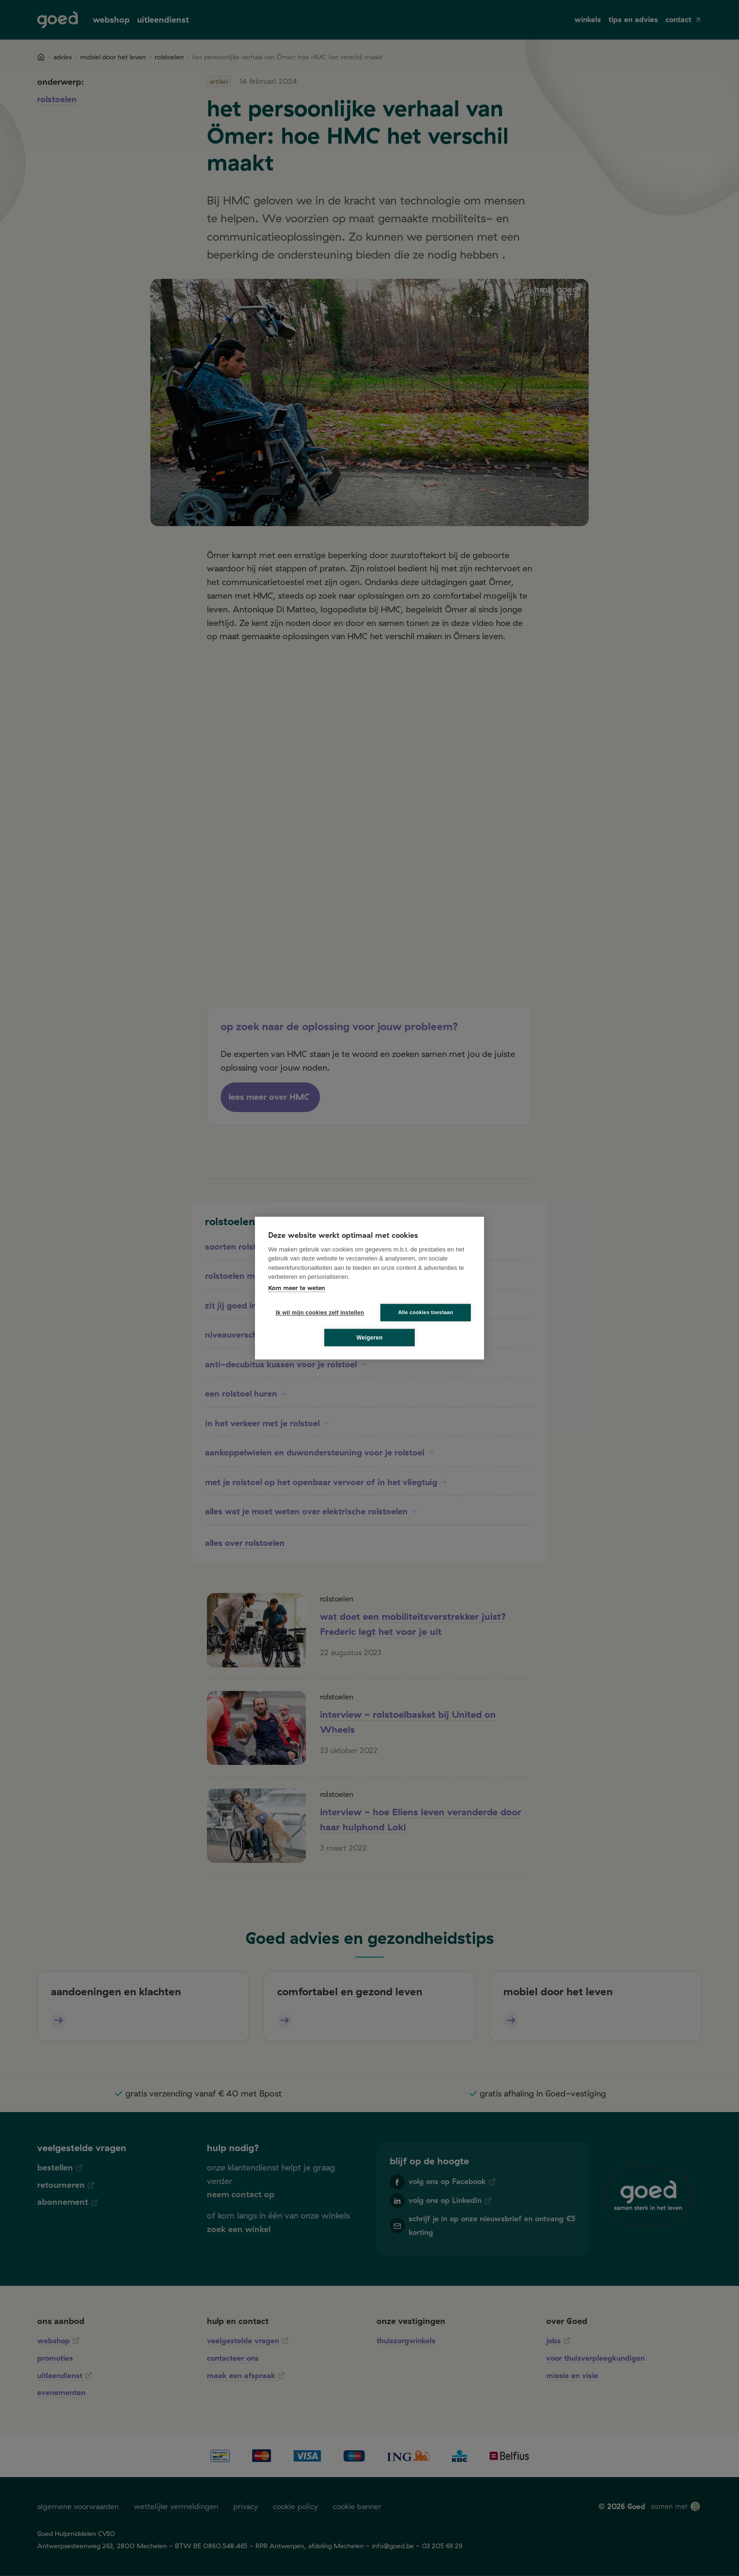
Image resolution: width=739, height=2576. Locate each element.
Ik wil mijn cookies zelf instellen (317, 1312)
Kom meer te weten (296, 1288)
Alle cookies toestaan (425, 1312)
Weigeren (369, 1337)
